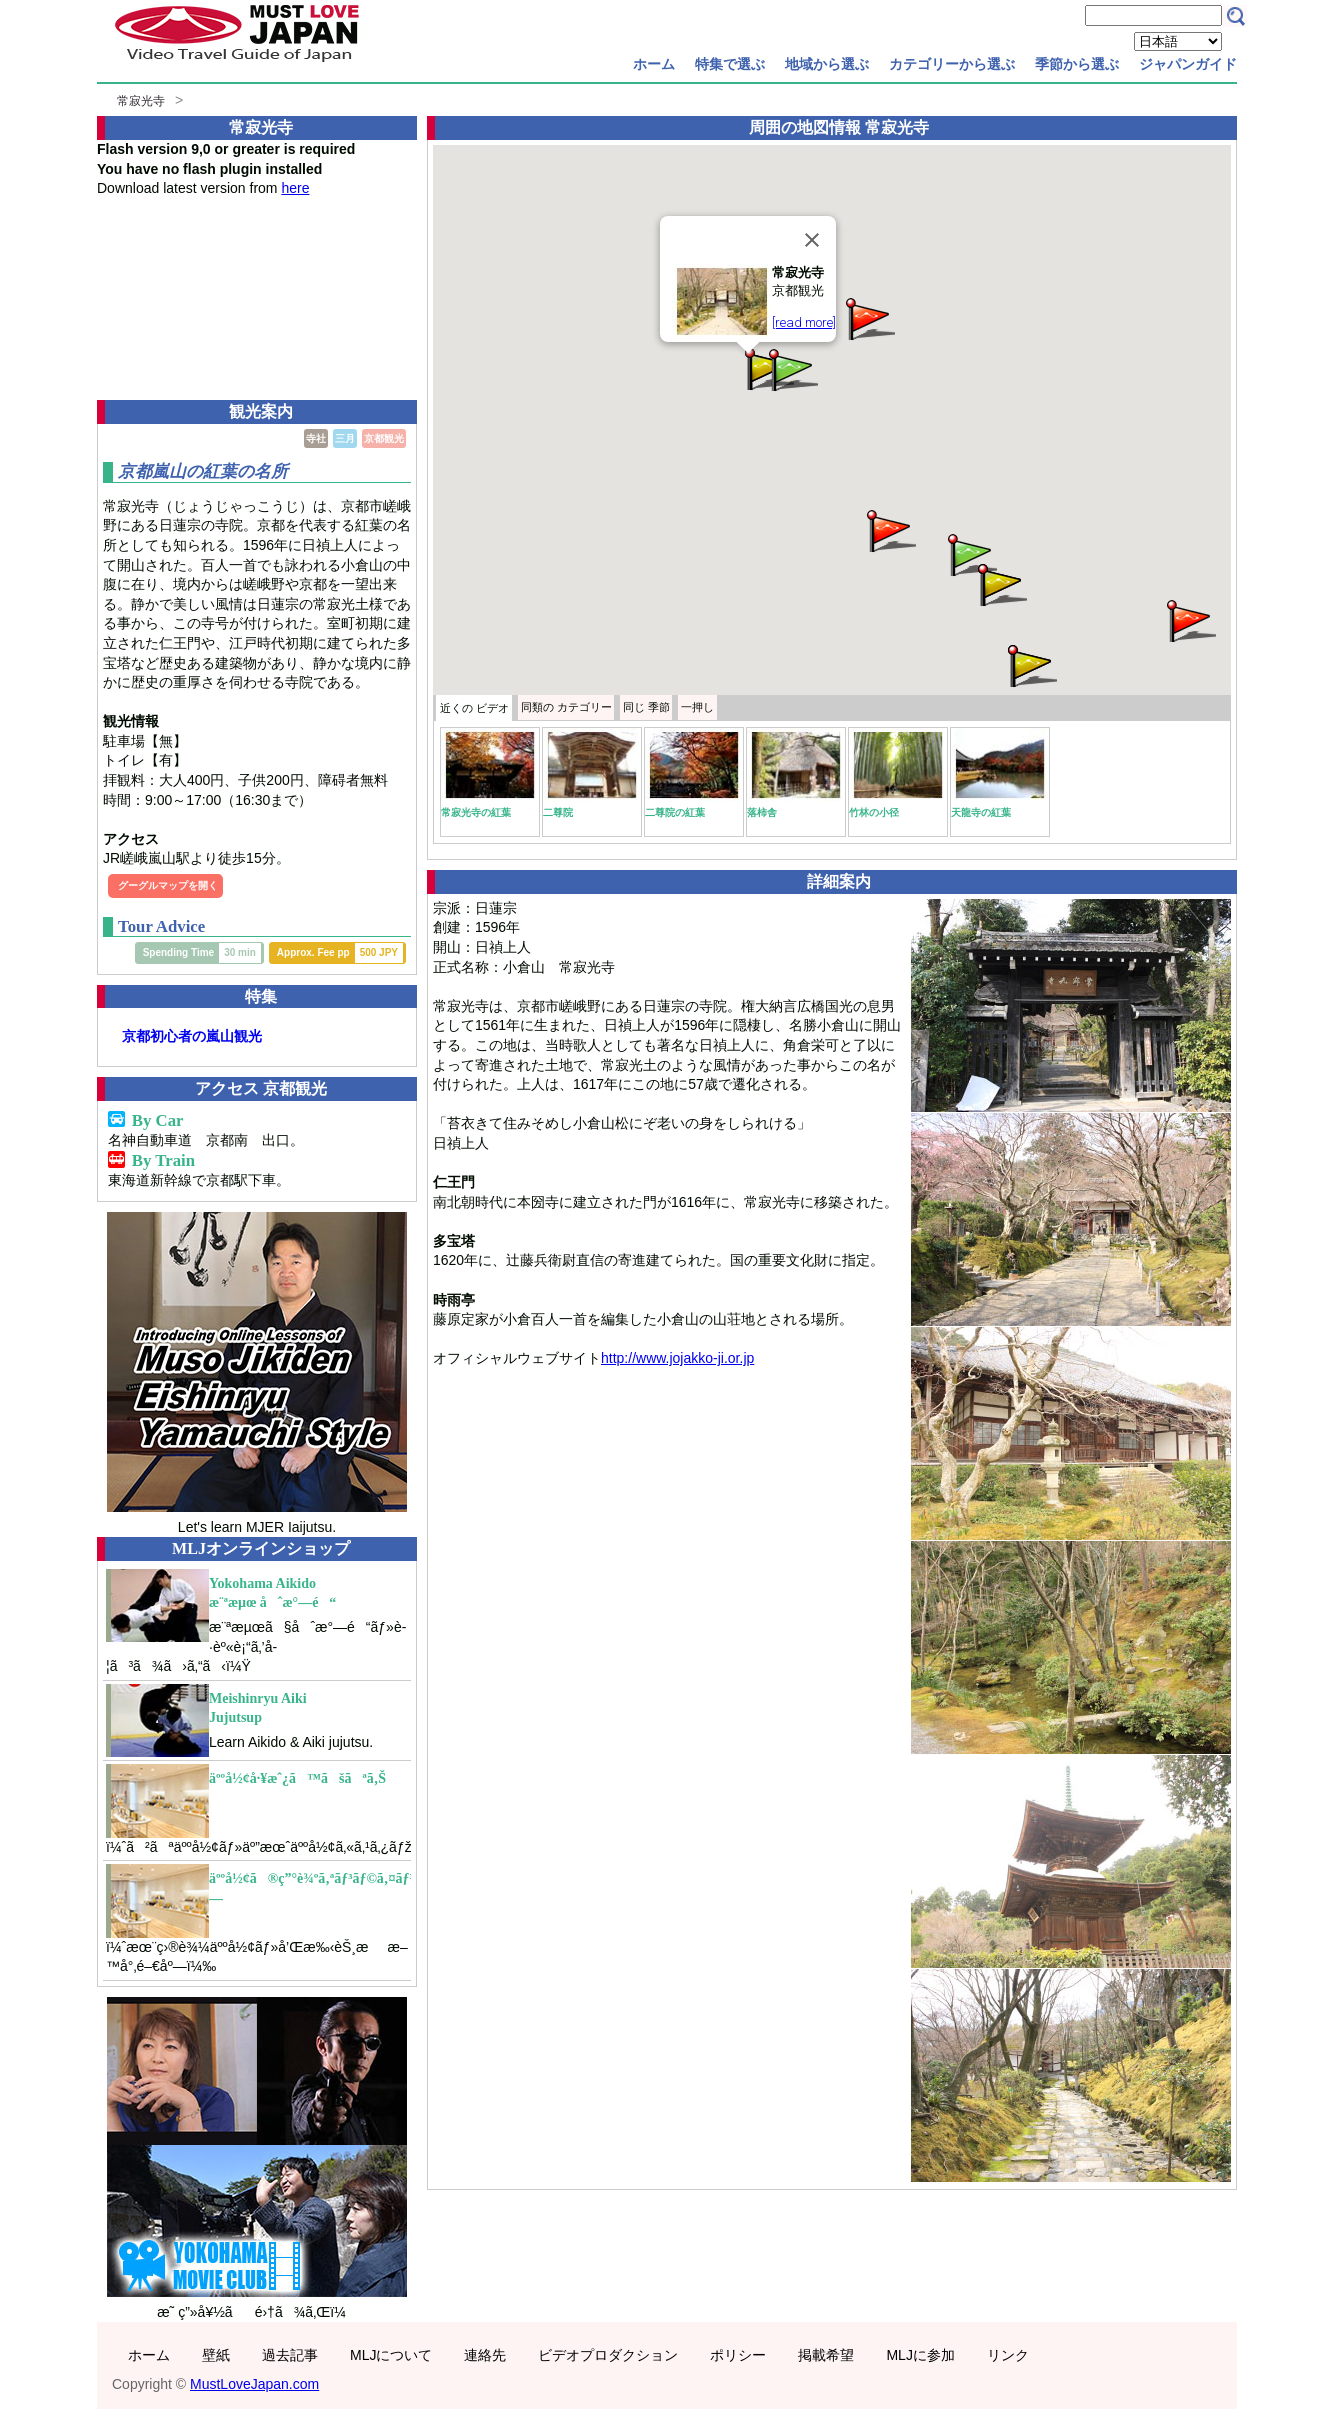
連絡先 (485, 2355)
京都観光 (384, 438)
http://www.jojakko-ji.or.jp (677, 1358)
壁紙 (216, 2355)
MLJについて (391, 2355)
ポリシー (738, 2355)
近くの (474, 708)
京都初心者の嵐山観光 (192, 1036)
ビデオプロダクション (608, 2355)
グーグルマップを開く (168, 885)
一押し (697, 707)
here (295, 188)
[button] (1031, 664)
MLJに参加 (920, 2355)
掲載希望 (826, 2355)
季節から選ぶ (1077, 64)
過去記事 (290, 2355)
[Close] (812, 240)
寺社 (316, 438)
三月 (345, 438)
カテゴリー (566, 707)
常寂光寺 (141, 101)
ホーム (654, 64)
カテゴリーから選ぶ (952, 64)
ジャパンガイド (1188, 64)
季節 (646, 707)
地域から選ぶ (827, 64)
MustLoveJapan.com (254, 2384)
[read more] (804, 322)
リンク (1008, 2355)
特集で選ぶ (730, 64)
